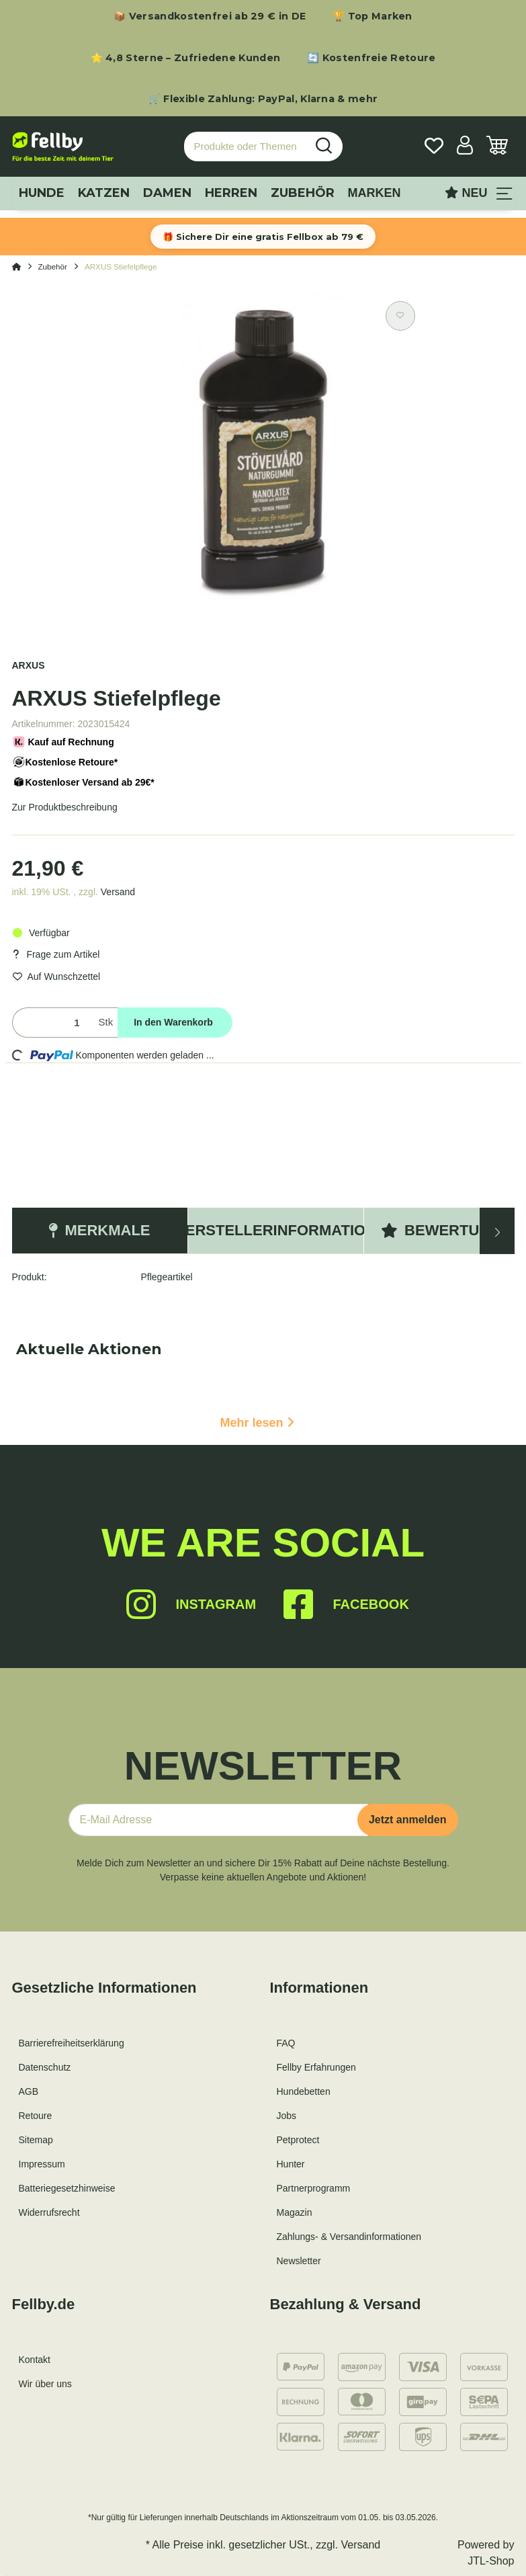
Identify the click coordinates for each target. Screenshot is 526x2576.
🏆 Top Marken (372, 16)
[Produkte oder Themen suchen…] (245, 147)
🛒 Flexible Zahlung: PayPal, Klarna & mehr (263, 99)
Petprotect (298, 2139)
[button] (465, 147)
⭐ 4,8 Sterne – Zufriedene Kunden (186, 58)
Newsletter (299, 2260)
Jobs (287, 2115)
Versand (118, 891)
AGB (29, 2091)
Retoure (35, 2115)
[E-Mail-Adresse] (218, 1820)
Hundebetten (304, 2091)
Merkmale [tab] (99, 1230)
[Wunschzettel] (434, 146)
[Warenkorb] (497, 147)
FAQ (286, 2043)
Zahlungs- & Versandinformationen (349, 2236)
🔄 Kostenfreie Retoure (371, 58)
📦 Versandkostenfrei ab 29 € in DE (210, 16)
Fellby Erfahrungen (316, 2067)
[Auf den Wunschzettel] (400, 316)
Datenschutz (45, 2067)
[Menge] (52, 1022)
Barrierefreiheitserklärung (71, 2043)
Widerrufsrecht (49, 2212)
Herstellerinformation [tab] (275, 1230)
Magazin (294, 2212)
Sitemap (36, 2139)
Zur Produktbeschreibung (65, 807)
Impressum (42, 2164)
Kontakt (34, 2359)
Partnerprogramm (314, 2188)
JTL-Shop (491, 2561)
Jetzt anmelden (408, 1819)
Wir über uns (45, 2383)
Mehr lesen (257, 1422)
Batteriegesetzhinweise (67, 2188)
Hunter (291, 2164)
